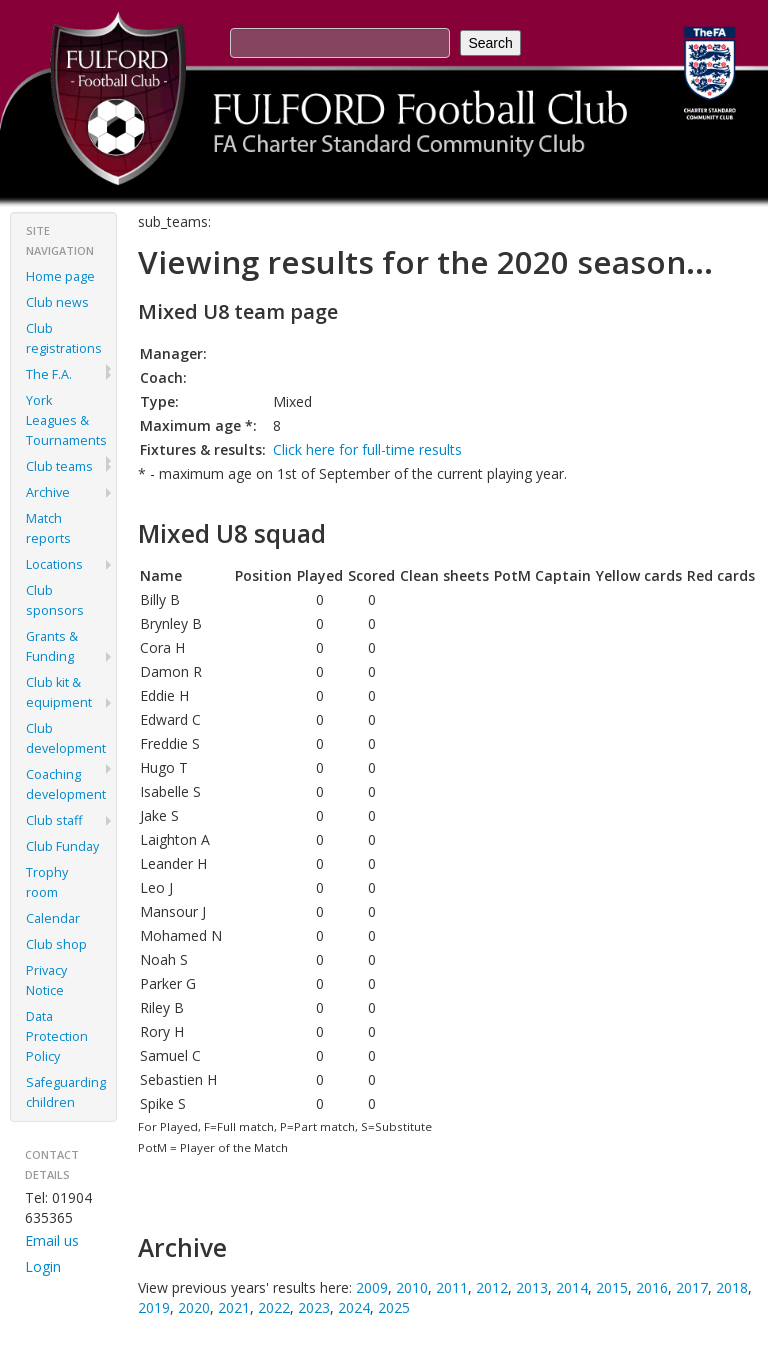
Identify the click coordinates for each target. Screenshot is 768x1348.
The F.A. (49, 374)
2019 (154, 1307)
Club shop (56, 944)
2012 (492, 1287)
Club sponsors (55, 600)
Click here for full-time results (367, 449)
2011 (452, 1287)
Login (43, 1266)
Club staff (54, 820)
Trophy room (47, 882)
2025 (394, 1307)
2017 (692, 1287)
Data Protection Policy (57, 1036)
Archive (48, 492)
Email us (52, 1240)
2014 (572, 1287)
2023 (314, 1307)
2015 (612, 1287)
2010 (412, 1287)
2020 (194, 1307)
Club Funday (62, 846)
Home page (60, 276)
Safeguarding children (66, 1092)
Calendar (53, 918)
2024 (354, 1307)
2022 (274, 1307)
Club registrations (64, 338)
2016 (652, 1287)
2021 (234, 1307)
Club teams (59, 466)
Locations (54, 564)
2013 (532, 1287)
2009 (372, 1287)
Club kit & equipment (59, 692)
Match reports (48, 528)
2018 (732, 1287)
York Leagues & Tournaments (66, 420)
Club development (66, 738)
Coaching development (66, 784)
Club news (57, 302)
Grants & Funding (52, 646)
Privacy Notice (46, 980)
